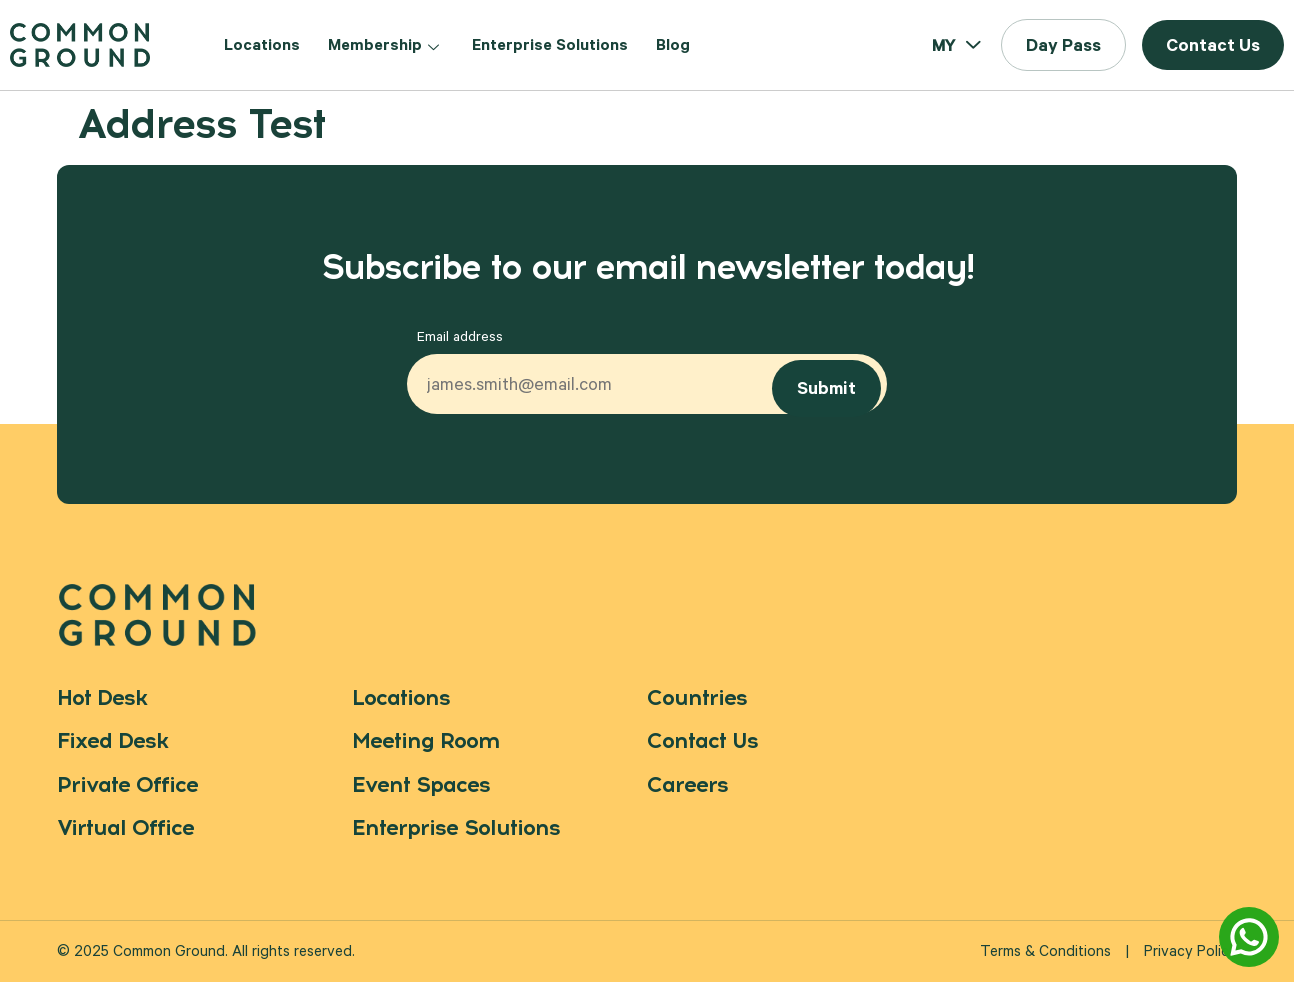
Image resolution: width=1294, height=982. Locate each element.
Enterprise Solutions (550, 47)
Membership (386, 47)
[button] (1063, 45)
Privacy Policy (1190, 953)
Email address (460, 339)
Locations (262, 47)
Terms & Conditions (1045, 953)
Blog (673, 47)
